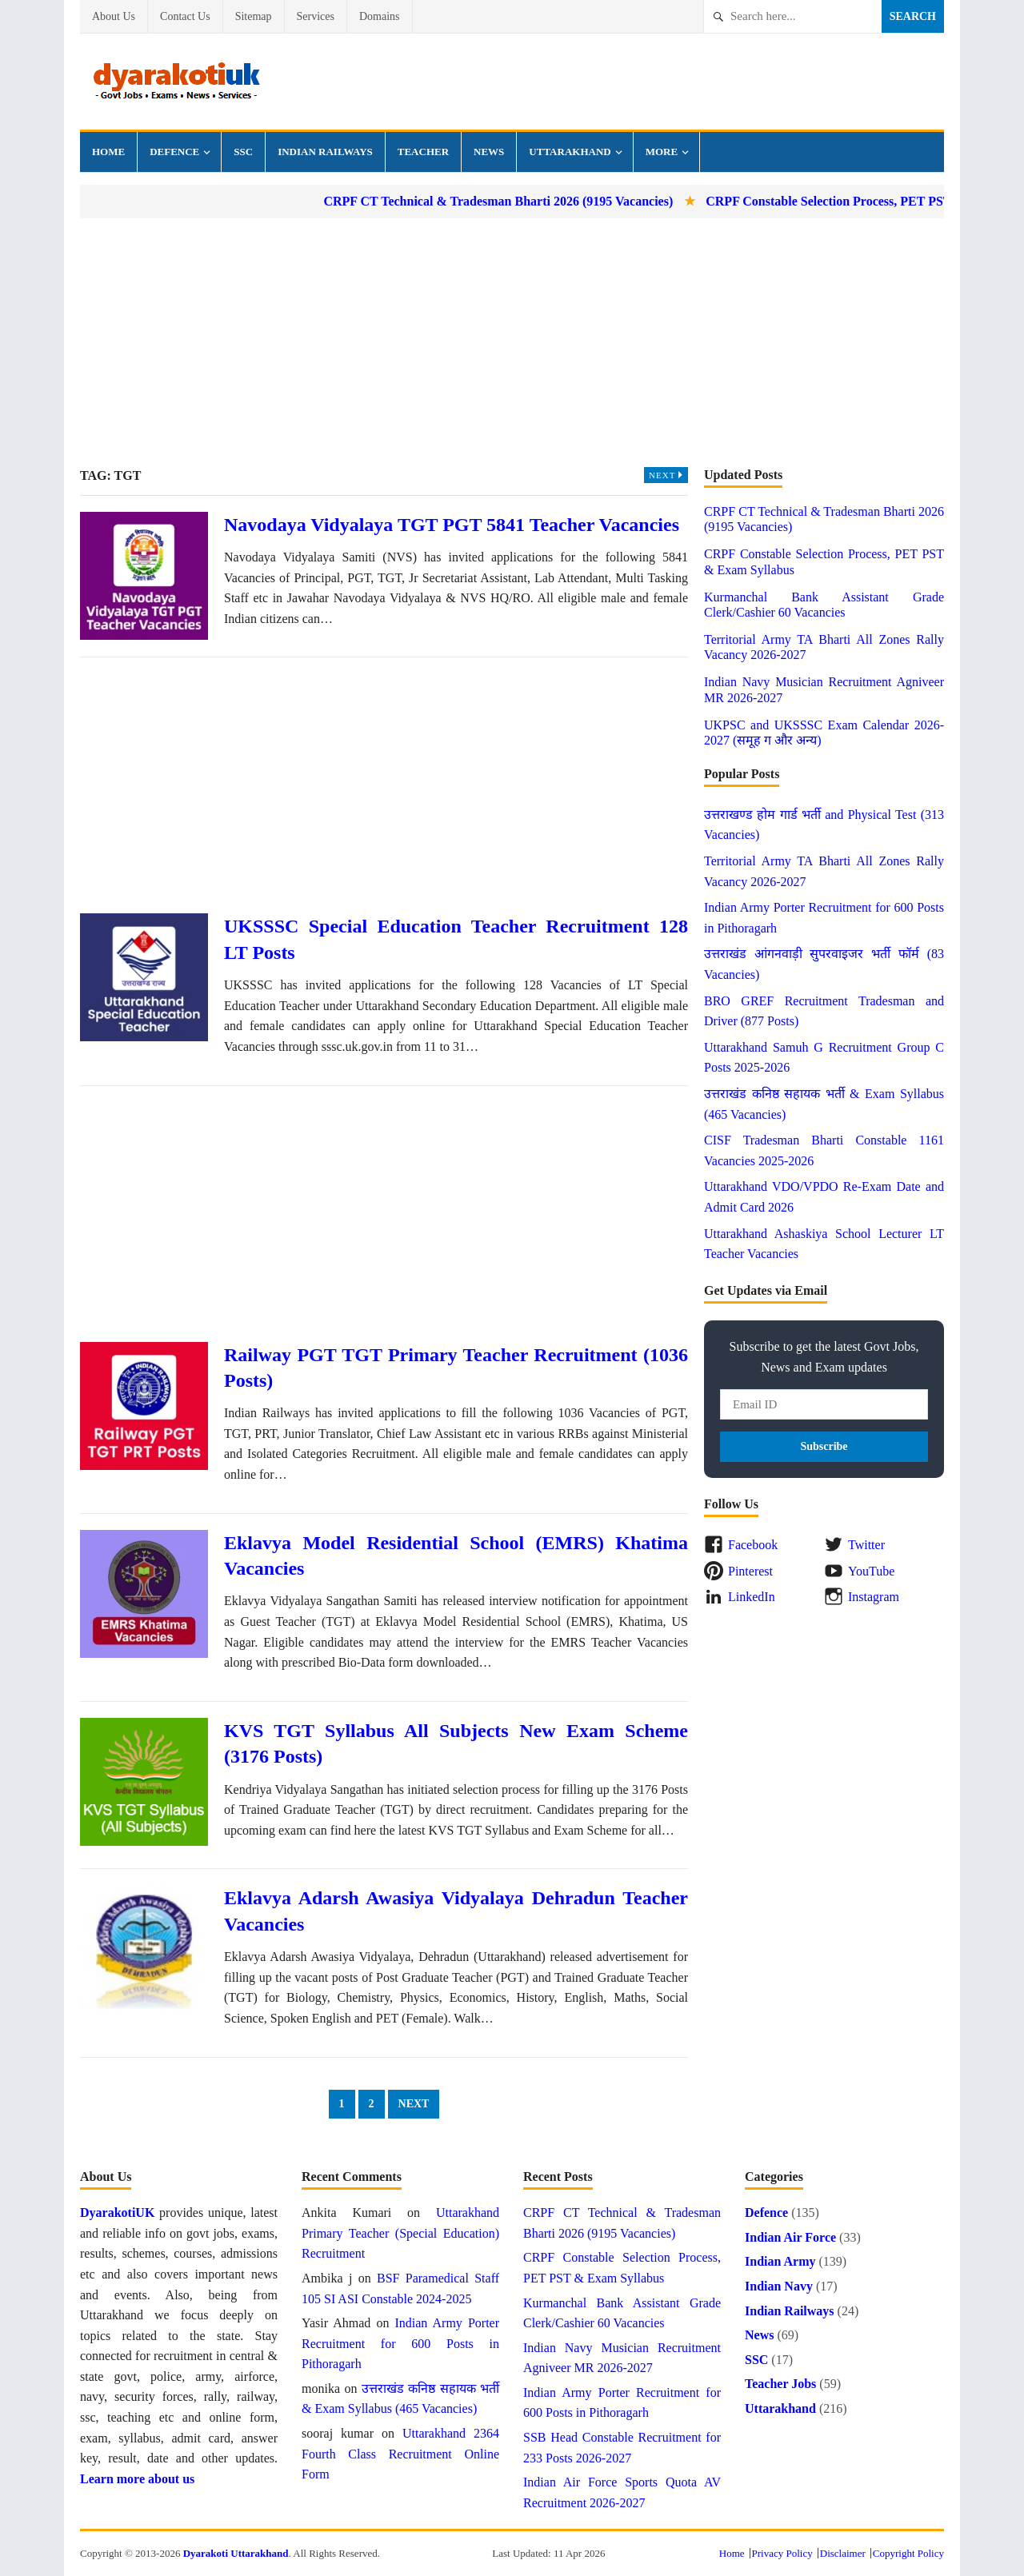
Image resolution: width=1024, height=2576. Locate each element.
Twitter (866, 1545)
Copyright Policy (908, 2553)
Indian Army (780, 2261)
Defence (174, 152)
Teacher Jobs (780, 2383)
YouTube (871, 1571)
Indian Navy (779, 2286)
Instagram (873, 1597)
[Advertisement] (512, 342)
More (662, 152)
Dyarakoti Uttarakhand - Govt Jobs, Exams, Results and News (176, 82)
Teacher (423, 152)
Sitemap (253, 16)
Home (108, 152)
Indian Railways (325, 152)
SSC (243, 152)
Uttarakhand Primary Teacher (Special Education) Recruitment (400, 2233)
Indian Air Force (790, 2237)
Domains (379, 16)
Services (315, 16)
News (489, 152)
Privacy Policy (782, 2553)
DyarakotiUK (117, 2212)
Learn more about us (137, 2479)
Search (913, 16)
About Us (113, 16)
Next (668, 475)
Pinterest (750, 1571)
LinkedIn (751, 1597)
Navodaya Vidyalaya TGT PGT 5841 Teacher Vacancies (451, 524)
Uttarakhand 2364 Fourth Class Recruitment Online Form (400, 2453)
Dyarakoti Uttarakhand (236, 2553)
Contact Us (185, 16)
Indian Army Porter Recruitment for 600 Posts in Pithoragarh (400, 2343)
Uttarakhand (569, 152)
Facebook (753, 1545)
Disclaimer (843, 2553)
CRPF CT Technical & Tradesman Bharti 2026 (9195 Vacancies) (524, 201)
